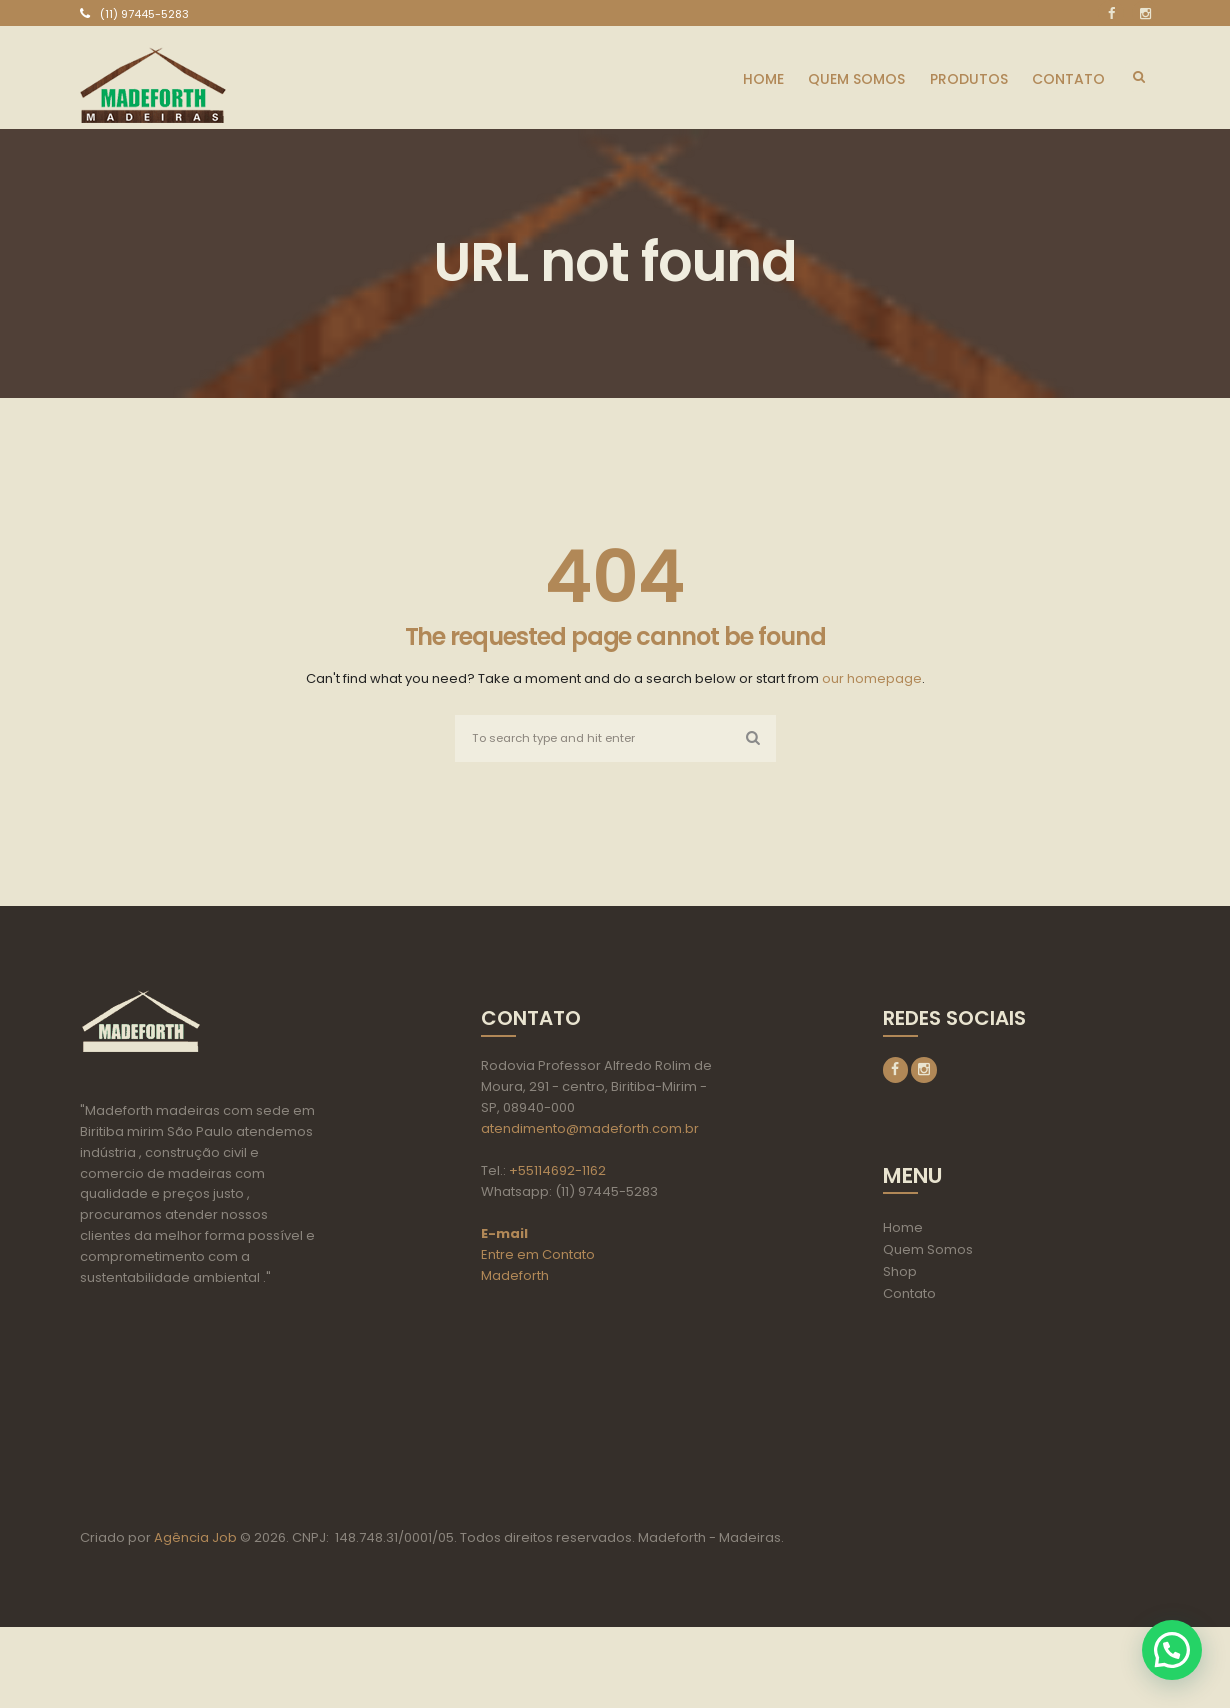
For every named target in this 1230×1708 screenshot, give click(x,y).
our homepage (872, 678)
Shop (900, 1275)
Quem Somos (928, 1253)
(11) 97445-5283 (144, 14)
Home (903, 1231)
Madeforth (515, 1277)
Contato (909, 1297)
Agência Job (194, 1618)
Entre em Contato (538, 1256)
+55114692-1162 (557, 1172)
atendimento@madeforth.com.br (590, 1130)
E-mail (504, 1235)
